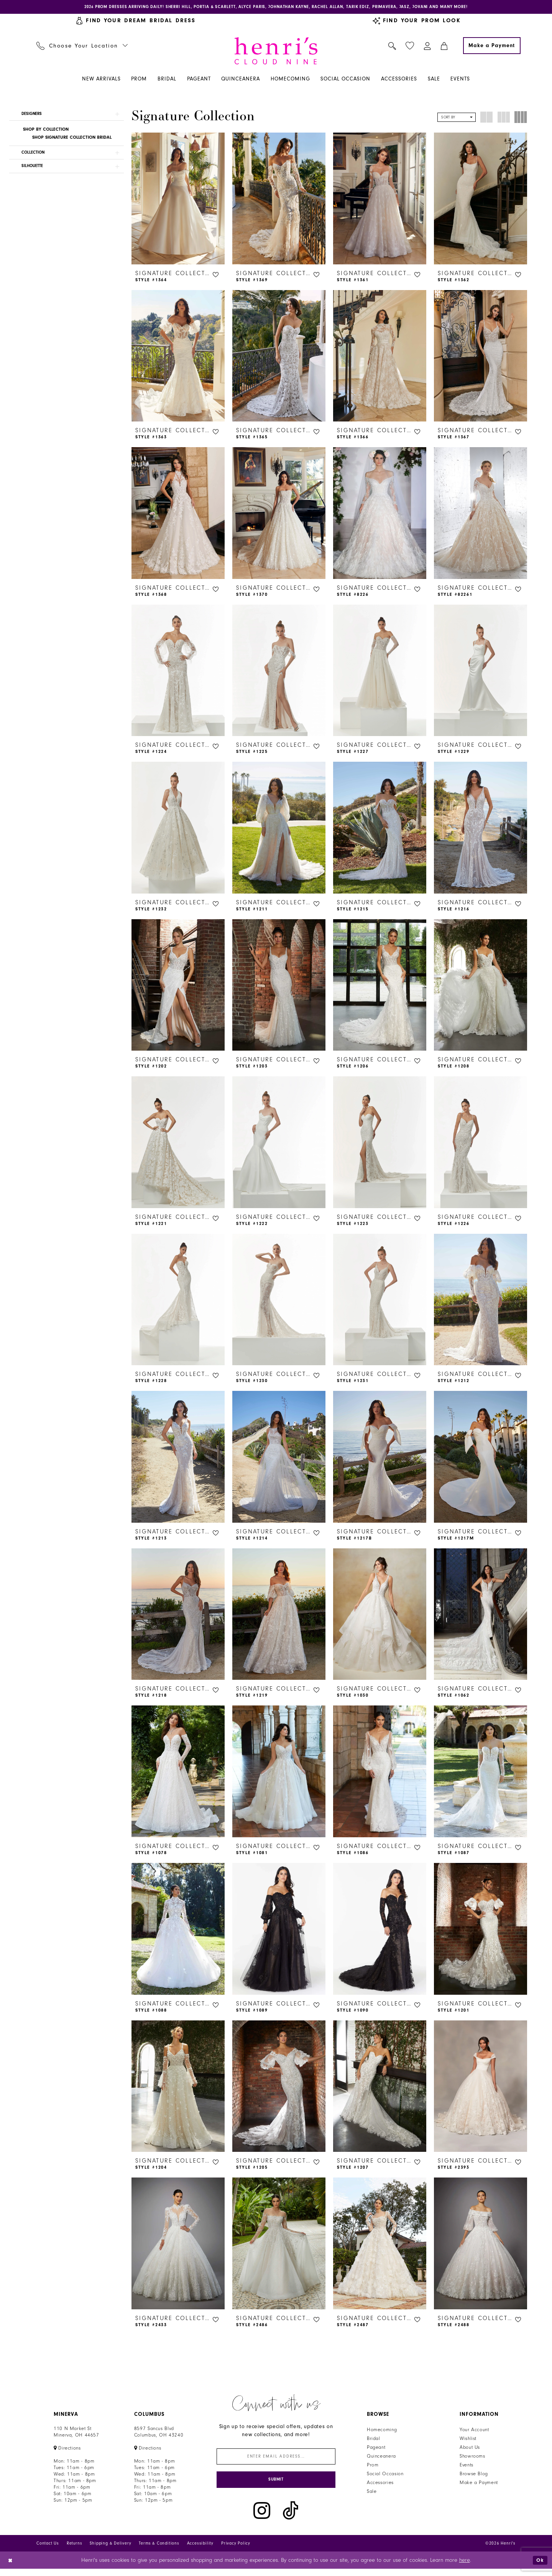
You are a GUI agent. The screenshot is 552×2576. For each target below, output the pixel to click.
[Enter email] (276, 2460)
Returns (74, 2550)
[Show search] (392, 47)
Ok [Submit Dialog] (539, 2567)
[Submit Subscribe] (276, 2486)
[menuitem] (82, 47)
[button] (427, 47)
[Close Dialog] (11, 2567)
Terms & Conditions (159, 2550)
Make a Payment (479, 2485)
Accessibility (200, 2550)
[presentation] (178, 200)
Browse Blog (474, 2476)
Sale (372, 2494)
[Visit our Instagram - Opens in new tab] (261, 2517)
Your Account (474, 2432)
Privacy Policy (235, 2550)
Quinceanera (381, 2458)
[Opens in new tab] (67, 2450)
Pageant (376, 2450)
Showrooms (472, 2458)
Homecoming (382, 2432)
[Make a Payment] (492, 47)
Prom (373, 2467)
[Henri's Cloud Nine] (276, 52)
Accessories (380, 2485)
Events (466, 2467)
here (464, 2567)
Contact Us (47, 2550)
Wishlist (468, 2441)
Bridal (373, 2441)
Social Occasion (385, 2476)
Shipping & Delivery (110, 2550)
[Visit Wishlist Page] (410, 47)
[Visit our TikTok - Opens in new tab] (291, 2517)
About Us (470, 2450)
